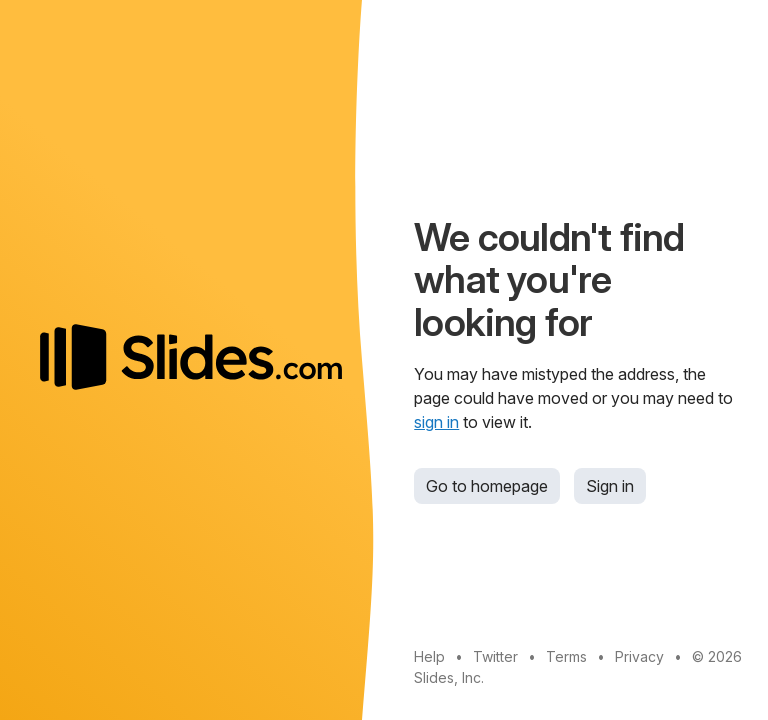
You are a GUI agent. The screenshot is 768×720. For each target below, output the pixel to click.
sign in (436, 422)
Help (429, 656)
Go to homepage (487, 486)
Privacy (639, 656)
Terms (566, 656)
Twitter (495, 656)
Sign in (610, 486)
